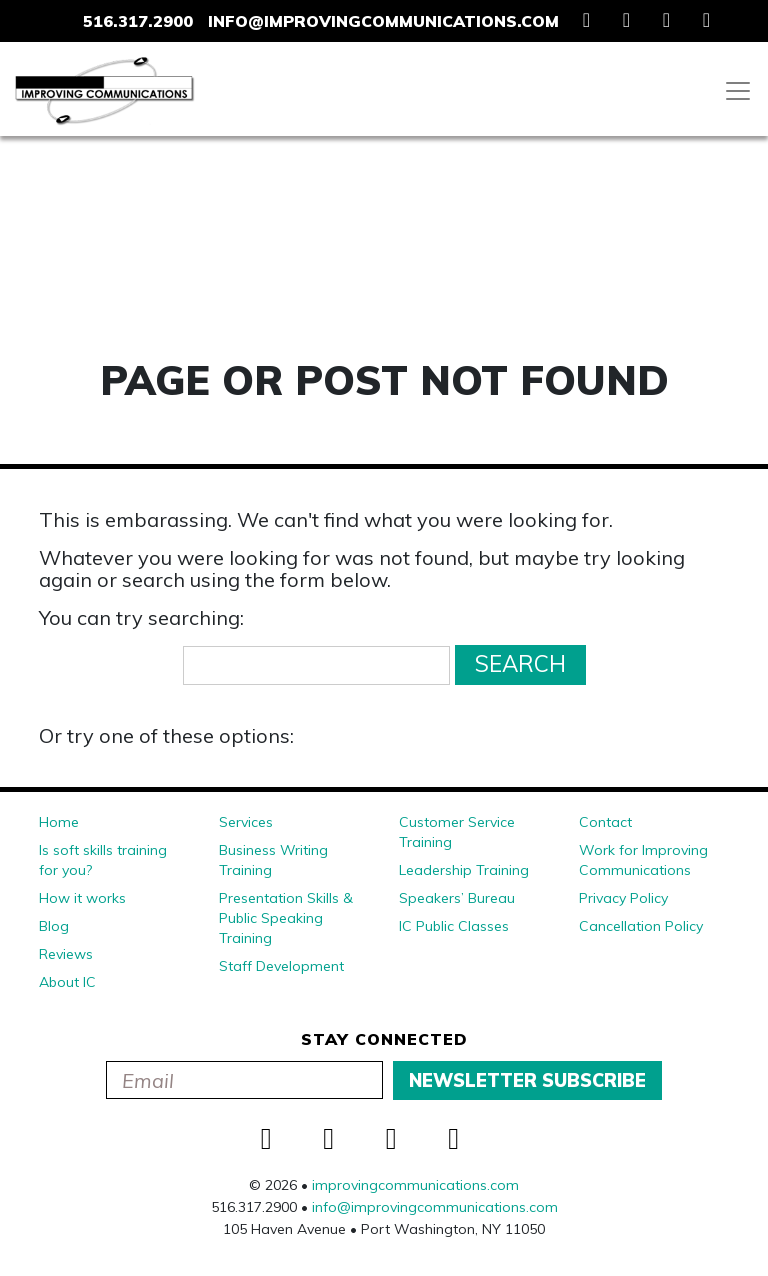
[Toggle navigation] (738, 91)
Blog (54, 926)
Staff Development (281, 966)
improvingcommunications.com (415, 1185)
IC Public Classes (454, 926)
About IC (67, 982)
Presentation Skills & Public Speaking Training (286, 918)
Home (59, 822)
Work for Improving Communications (643, 860)
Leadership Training (464, 870)
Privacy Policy (623, 898)
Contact (605, 822)
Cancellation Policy (641, 926)
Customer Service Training (457, 832)
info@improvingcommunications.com (383, 21)
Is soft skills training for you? (103, 860)
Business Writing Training (273, 860)
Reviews (66, 954)
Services (246, 822)
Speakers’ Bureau (457, 898)
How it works (82, 898)
